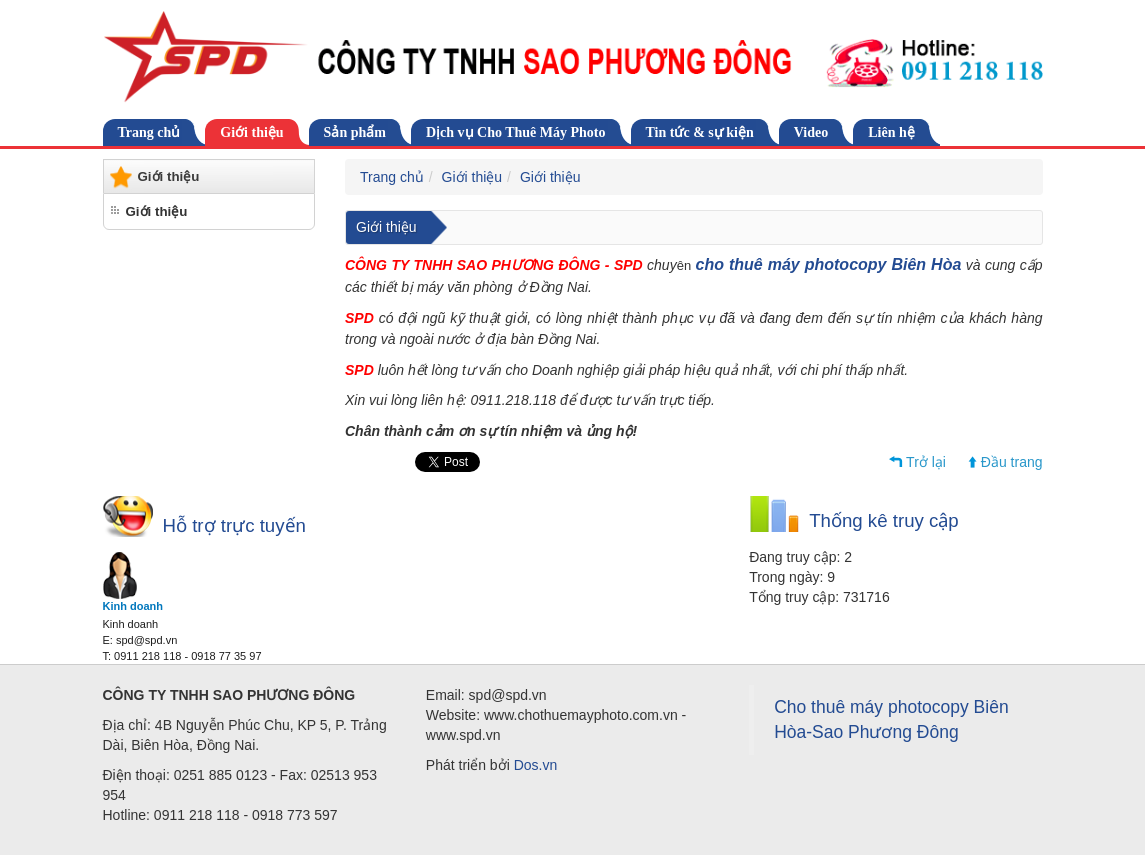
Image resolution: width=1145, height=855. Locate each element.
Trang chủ (149, 132)
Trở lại (926, 462)
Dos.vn (536, 765)
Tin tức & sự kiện (700, 132)
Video (811, 132)
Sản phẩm (355, 132)
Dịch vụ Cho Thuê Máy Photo (516, 132)
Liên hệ (891, 132)
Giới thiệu (251, 132)
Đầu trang (1012, 462)
